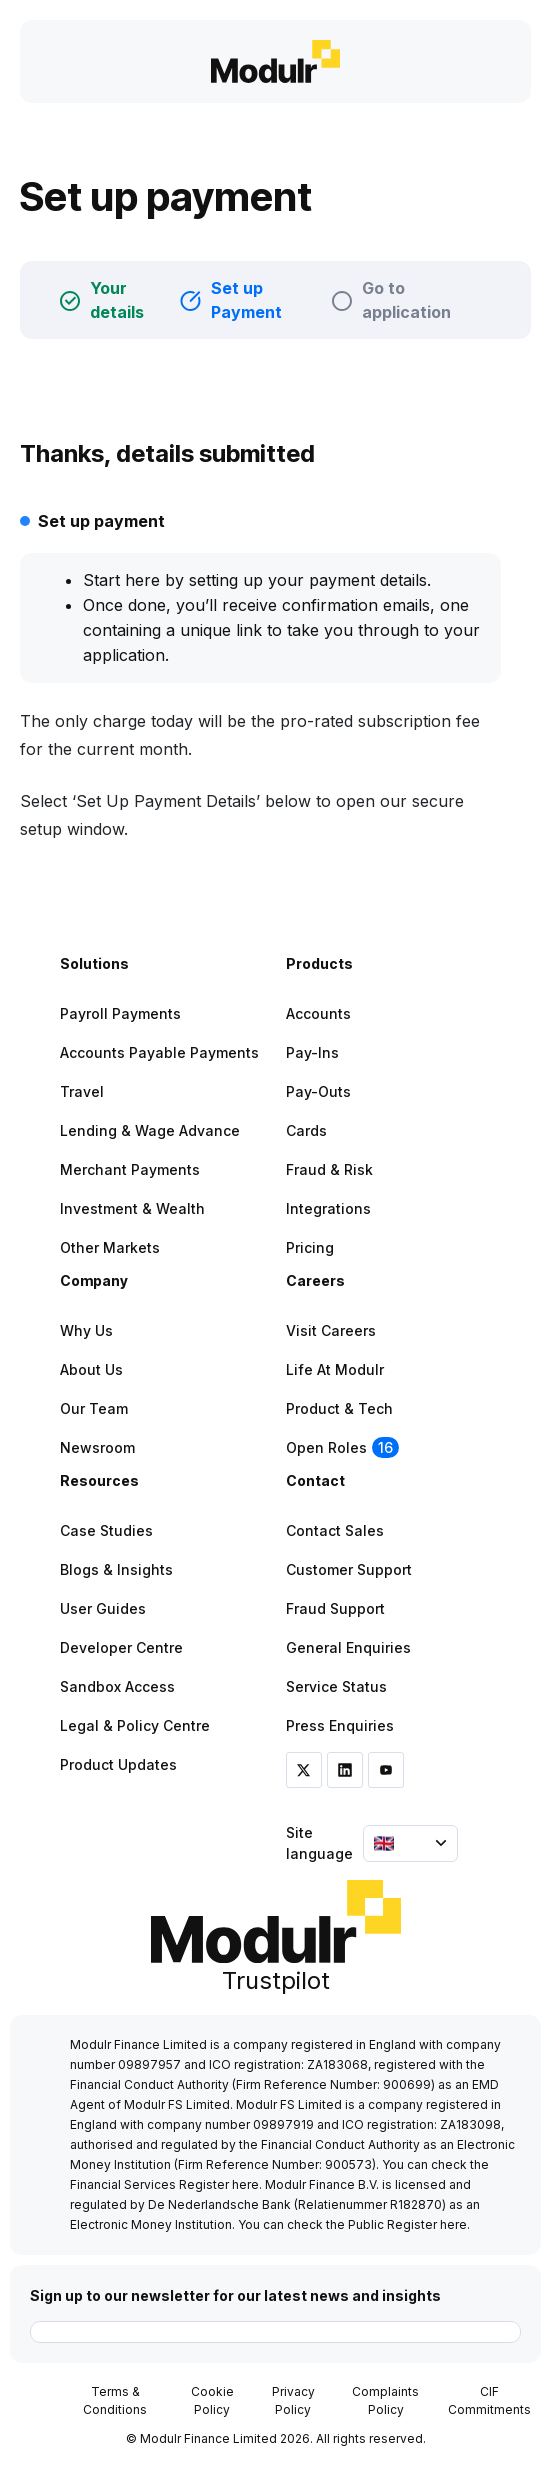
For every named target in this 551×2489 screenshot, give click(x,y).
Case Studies (106, 1530)
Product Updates (118, 1764)
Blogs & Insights (116, 1569)
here (245, 2184)
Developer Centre (121, 1647)
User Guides (103, 1608)
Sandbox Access (117, 1686)
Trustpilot (276, 1980)
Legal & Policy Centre (135, 1725)
